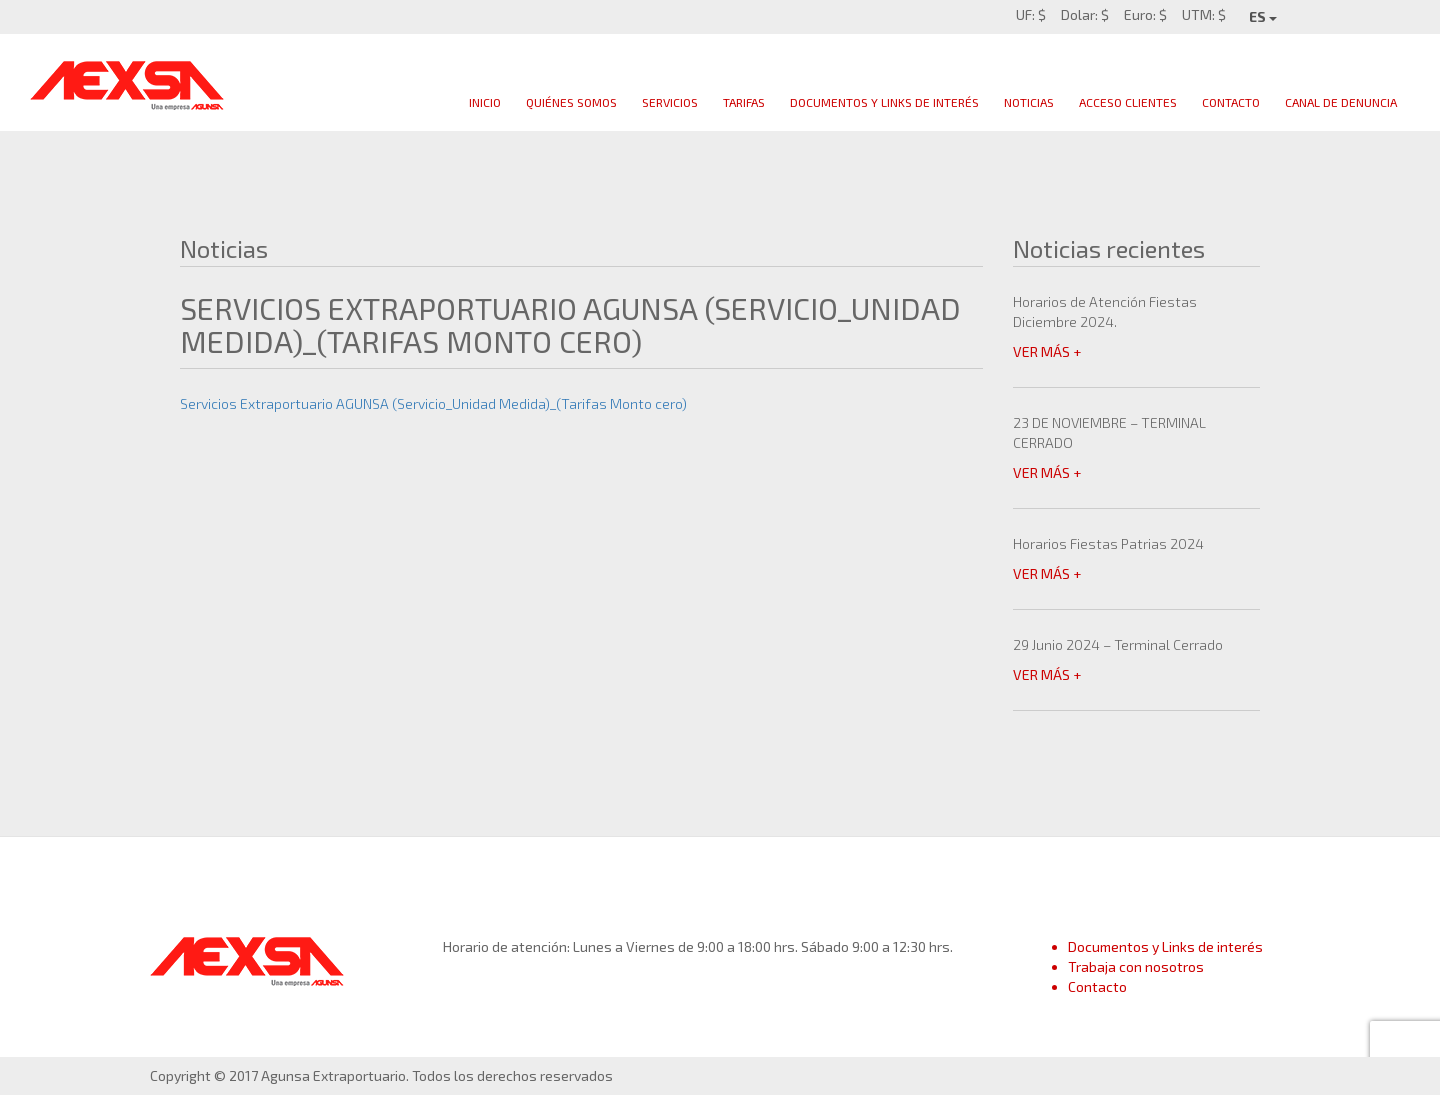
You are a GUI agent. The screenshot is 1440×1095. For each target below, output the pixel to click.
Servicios (670, 102)
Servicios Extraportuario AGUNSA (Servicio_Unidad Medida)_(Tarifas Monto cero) (433, 403)
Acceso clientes (1128, 102)
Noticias (1029, 102)
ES (1263, 16)
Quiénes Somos (571, 102)
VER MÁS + (1047, 351)
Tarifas (744, 102)
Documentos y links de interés (884, 102)
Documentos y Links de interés (1165, 946)
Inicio (485, 102)
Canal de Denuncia (1341, 102)
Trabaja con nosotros (1136, 966)
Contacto (1231, 102)
